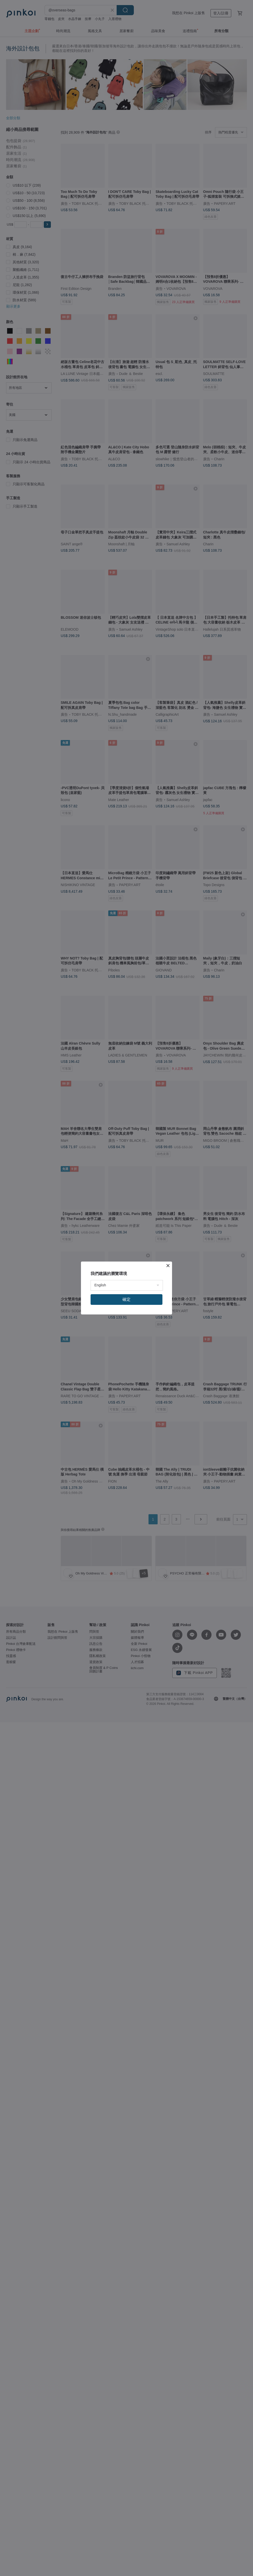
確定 (126, 1299)
